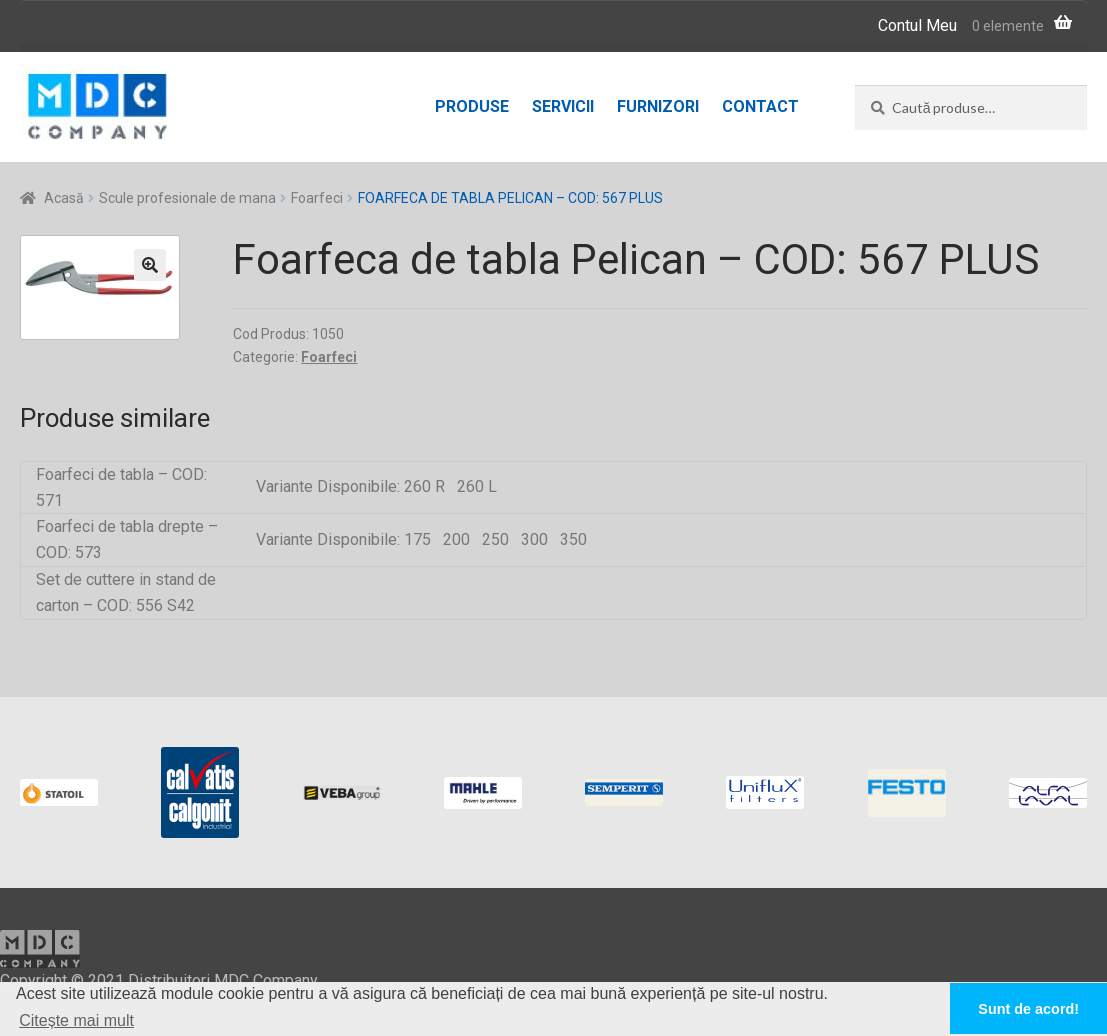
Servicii (563, 106)
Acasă (64, 198)
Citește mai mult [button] (76, 1020)
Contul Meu (917, 25)
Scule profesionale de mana (187, 198)
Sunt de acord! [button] (1028, 1009)
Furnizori (658, 106)
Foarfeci (317, 198)
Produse (472, 106)
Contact (760, 106)
